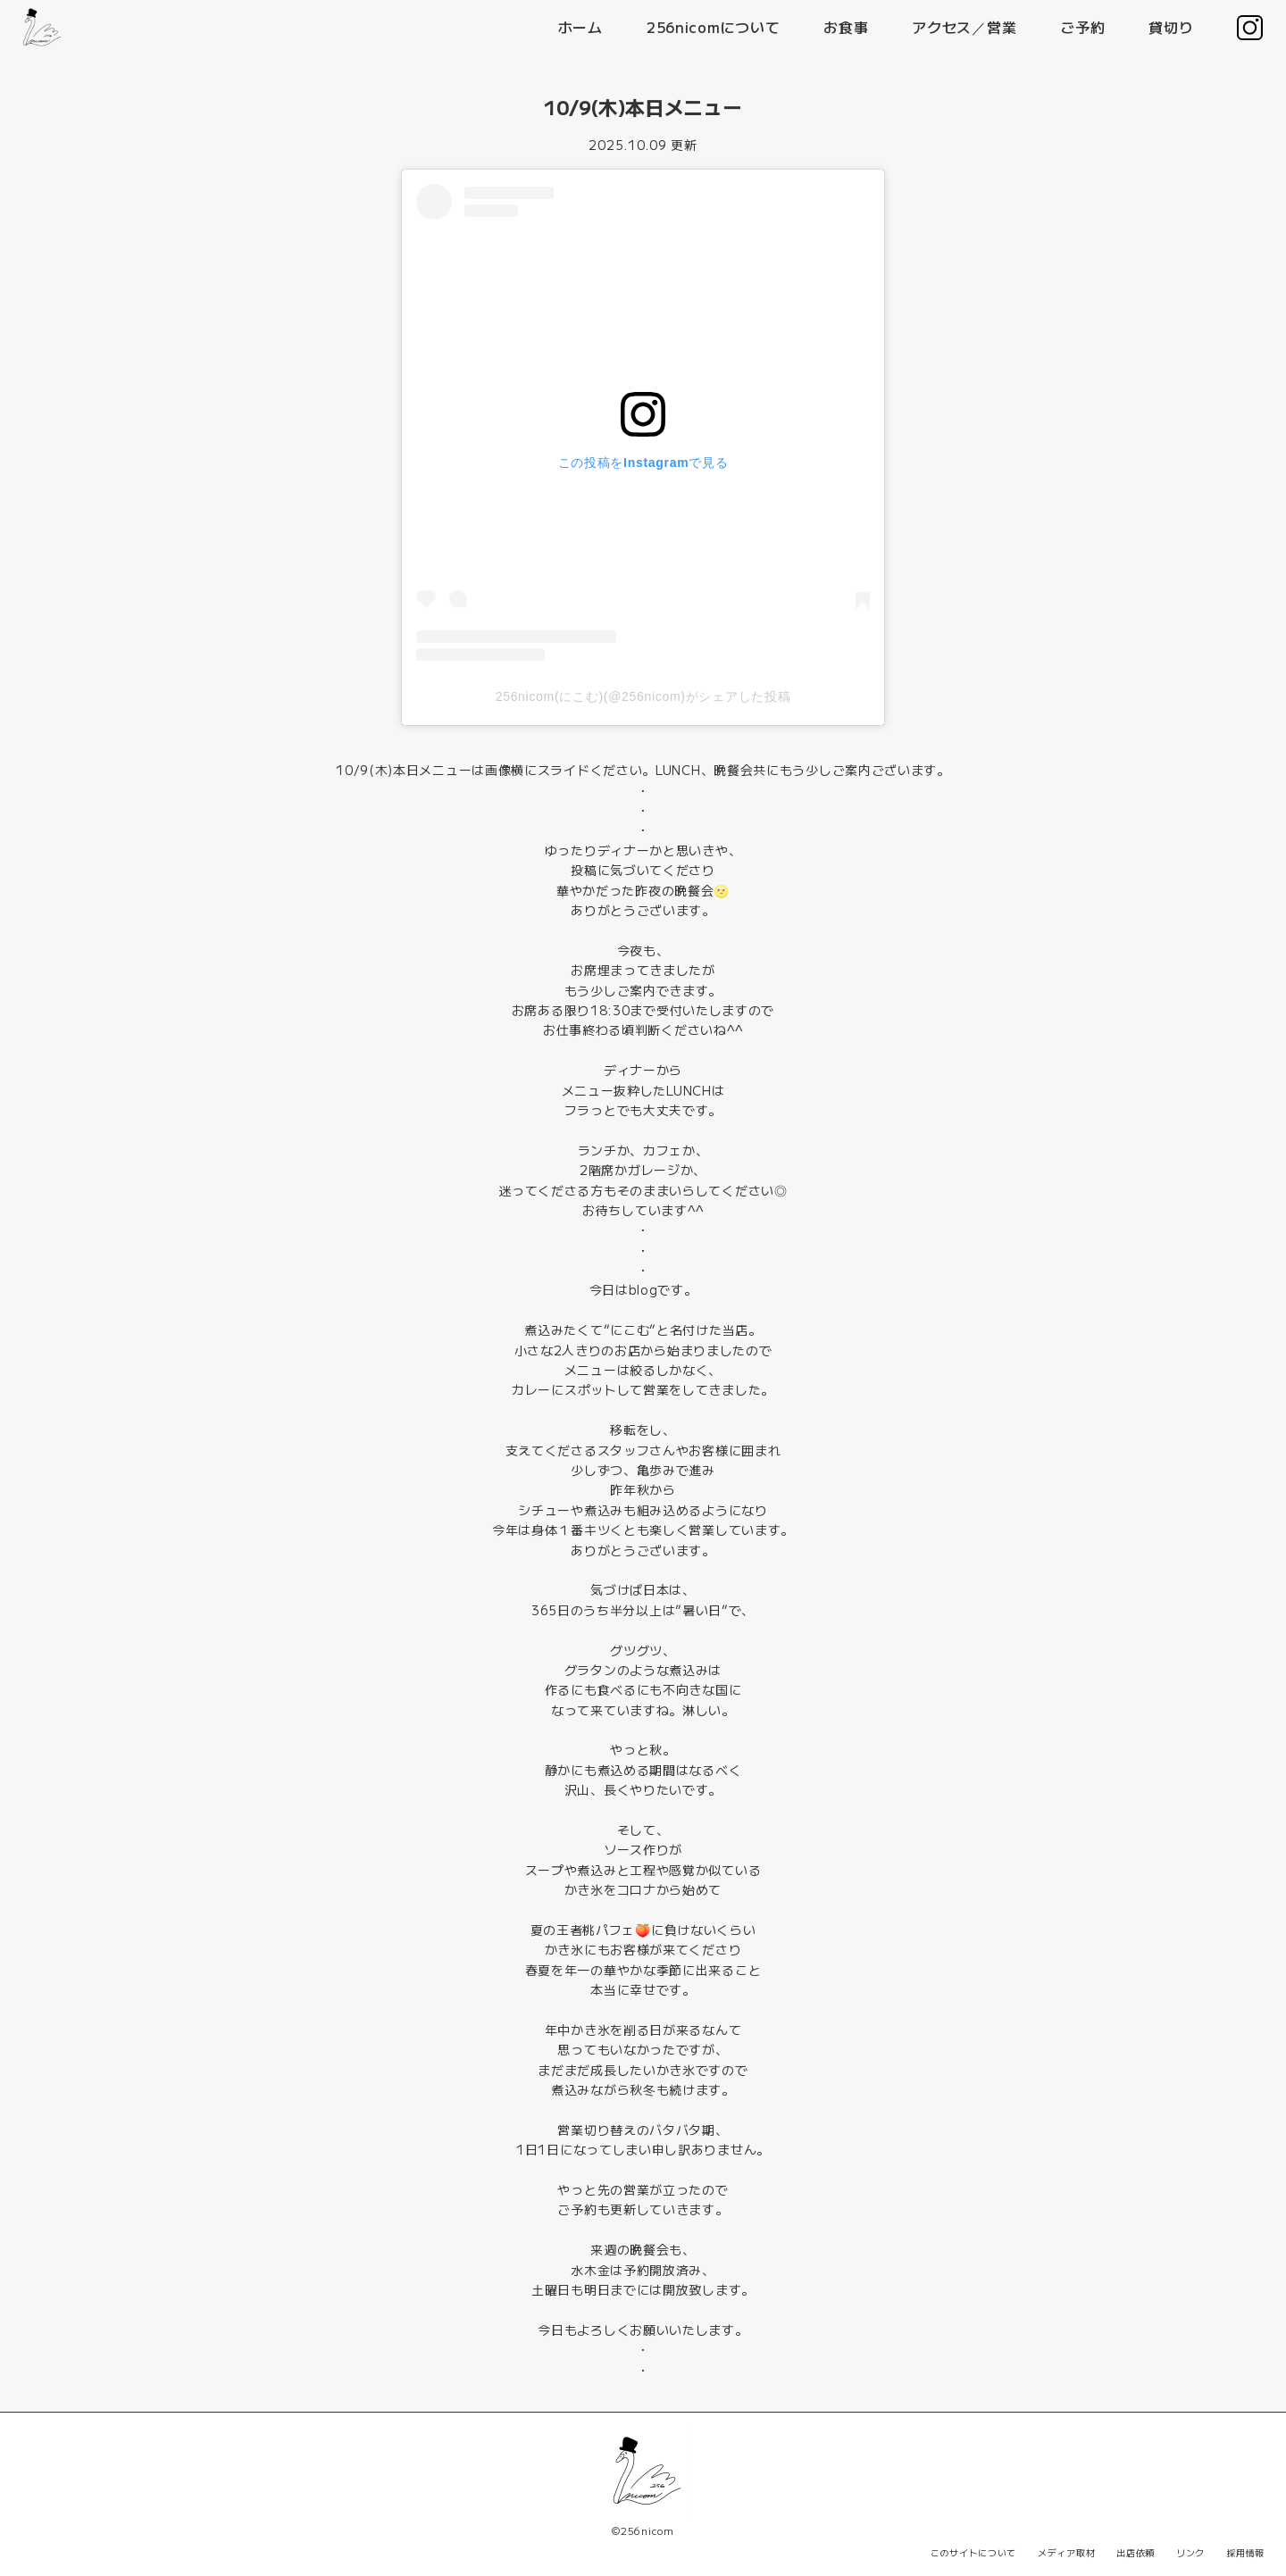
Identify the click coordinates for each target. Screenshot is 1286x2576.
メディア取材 (1066, 2552)
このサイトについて (973, 2552)
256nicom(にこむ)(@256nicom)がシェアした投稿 (643, 696)
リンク (1190, 2552)
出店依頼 (1135, 2552)
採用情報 (1245, 2552)
